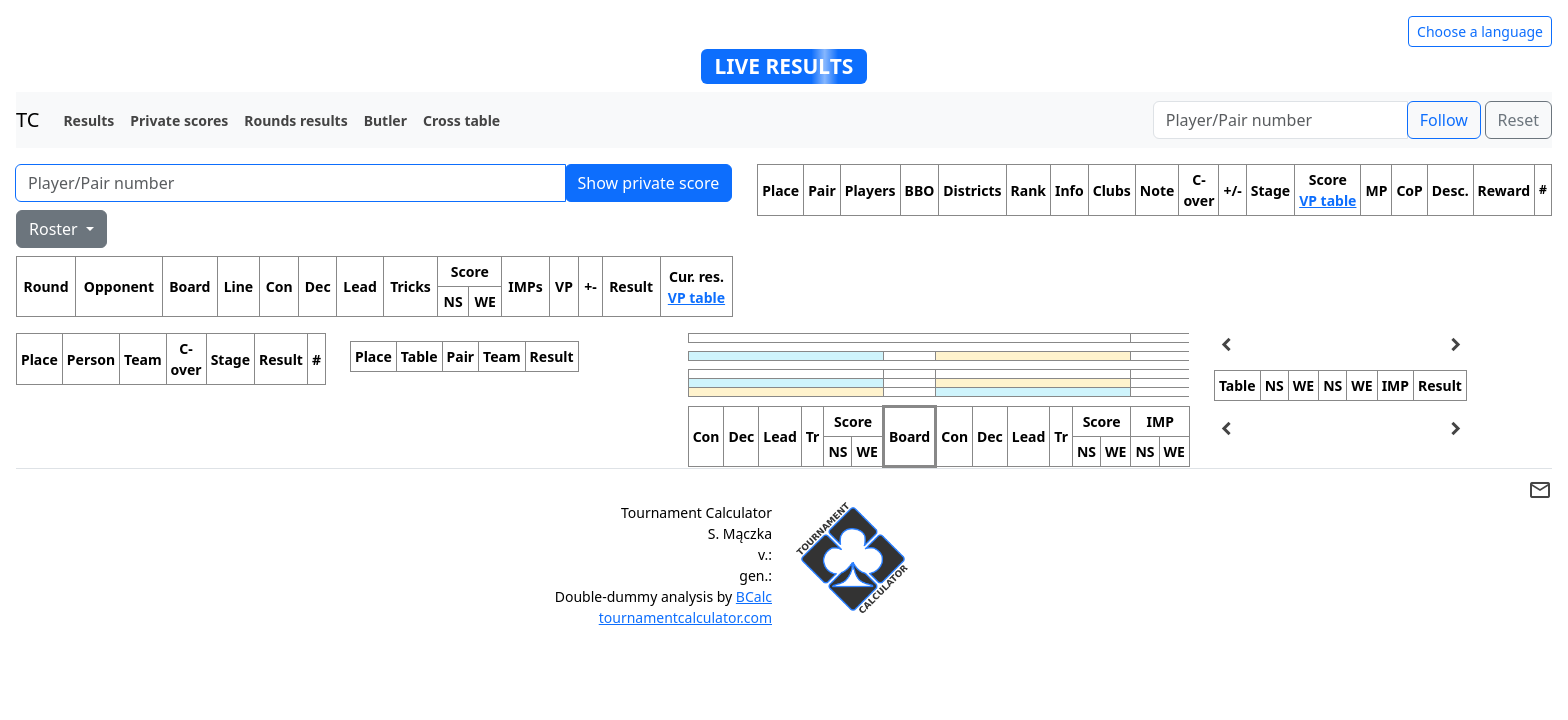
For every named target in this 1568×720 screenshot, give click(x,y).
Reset (1518, 120)
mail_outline (1540, 490)
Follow (1444, 120)
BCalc (754, 596)
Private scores (179, 120)
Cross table (461, 120)
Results (88, 120)
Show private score (649, 183)
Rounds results (295, 120)
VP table (696, 297)
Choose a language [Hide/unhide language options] (1480, 31)
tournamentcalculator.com (685, 617)
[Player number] (1280, 120)
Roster (55, 229)
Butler (385, 120)
